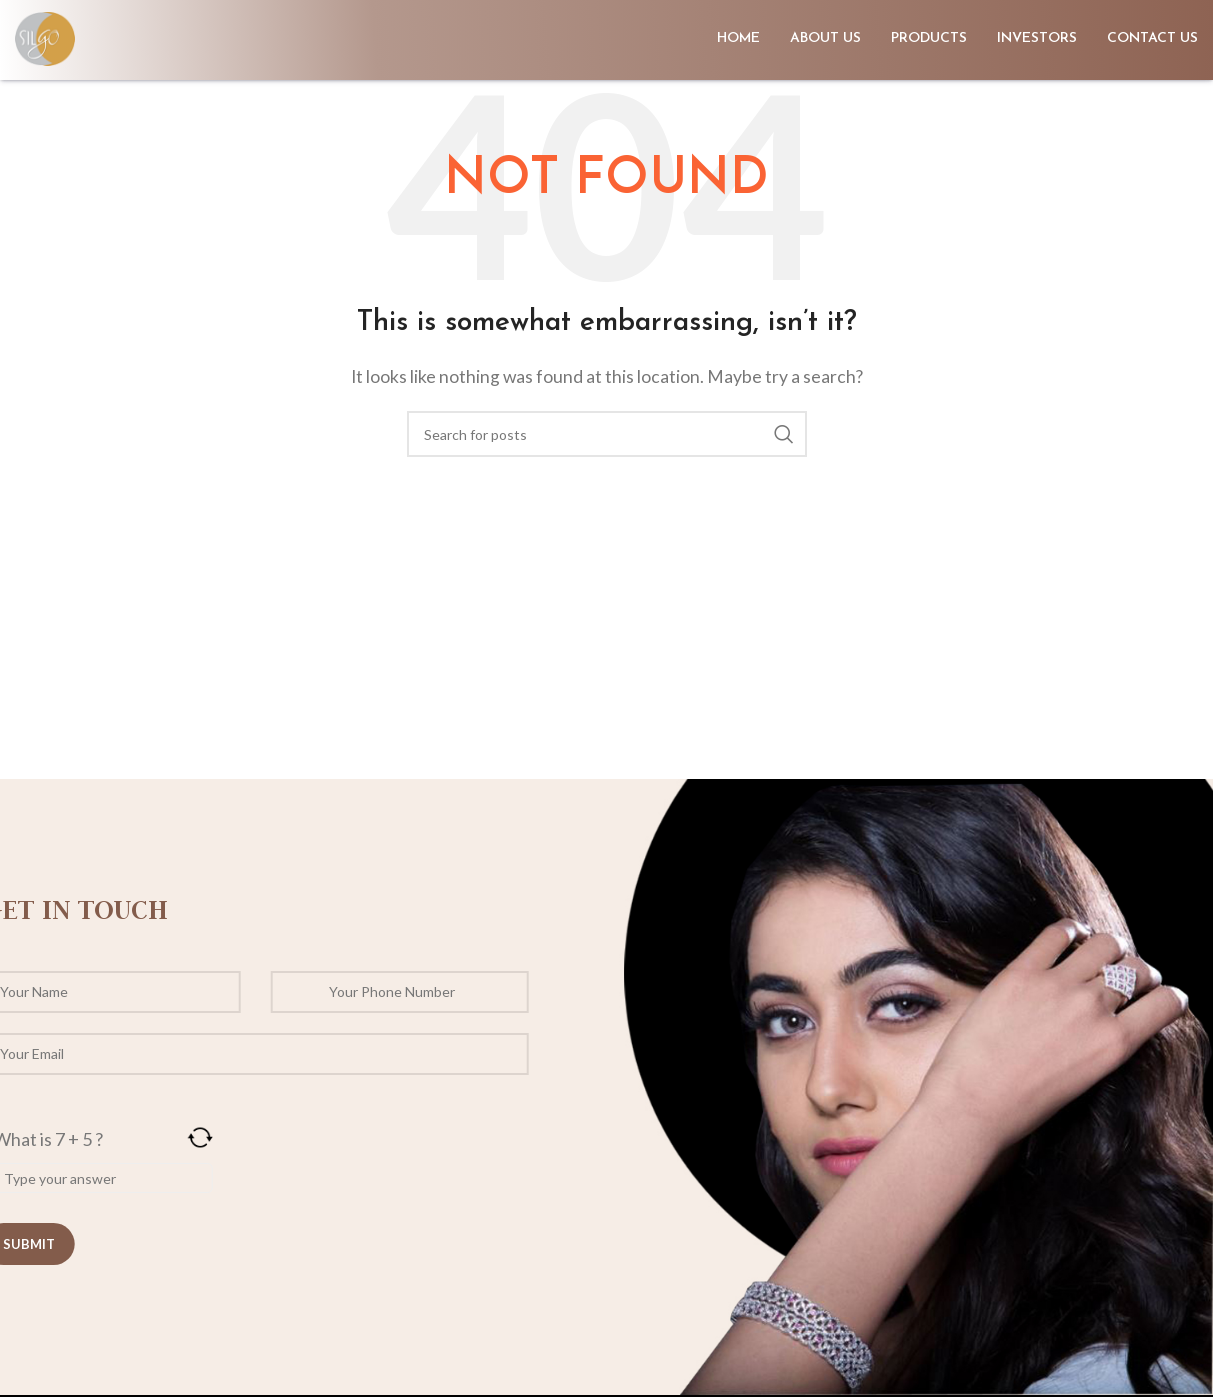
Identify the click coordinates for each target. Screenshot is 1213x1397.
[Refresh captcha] (136, 1137)
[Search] (607, 434)
